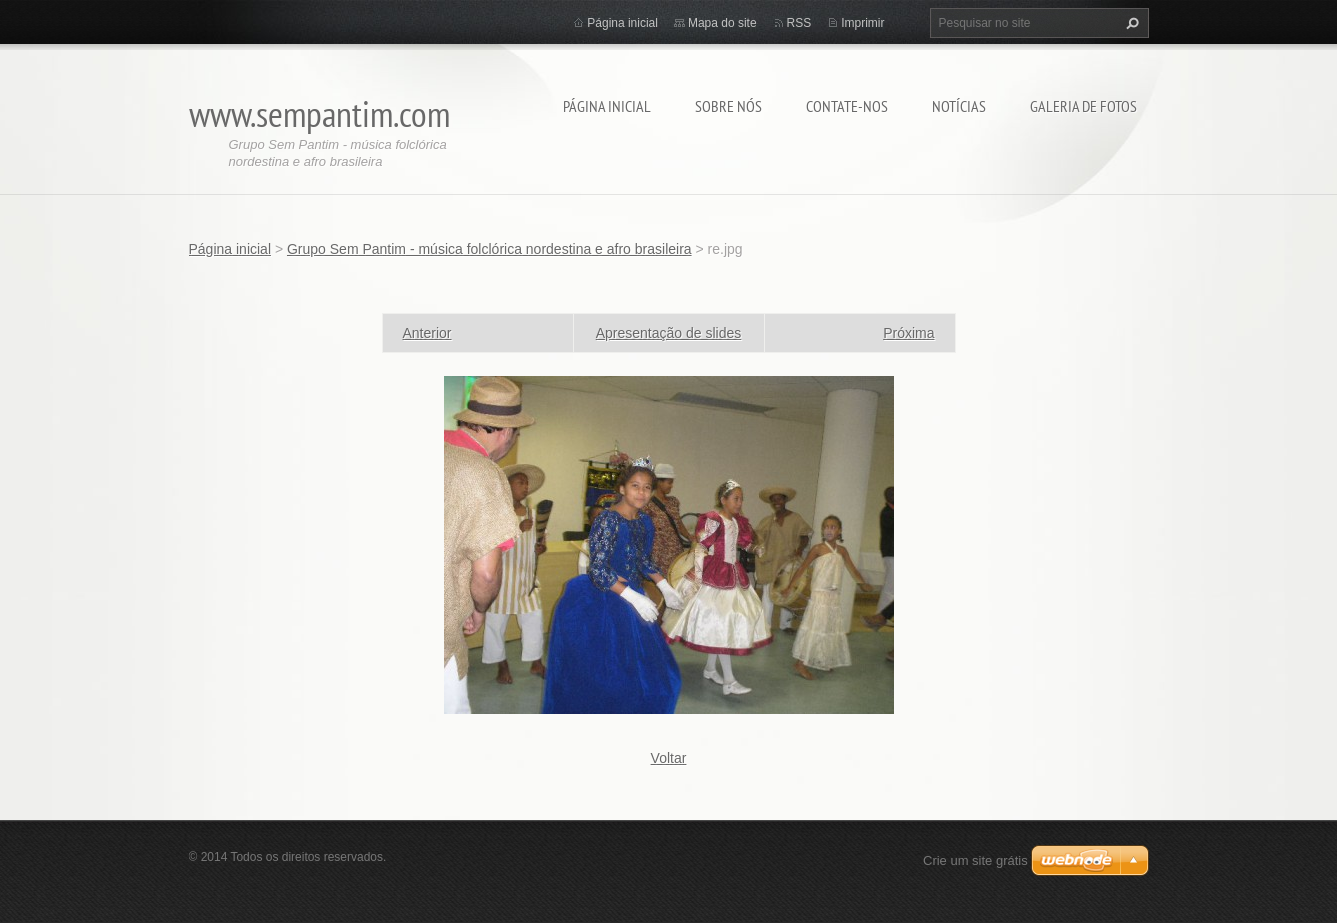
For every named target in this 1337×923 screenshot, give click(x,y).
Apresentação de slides (669, 333)
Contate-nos (847, 106)
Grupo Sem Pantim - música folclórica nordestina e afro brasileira (489, 249)
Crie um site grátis (975, 860)
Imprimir (862, 23)
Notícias (959, 106)
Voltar (669, 758)
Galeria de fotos (1083, 106)
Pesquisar (1130, 23)
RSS (799, 23)
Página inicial (607, 106)
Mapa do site (722, 23)
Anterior (427, 333)
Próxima (908, 333)
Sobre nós (728, 106)
